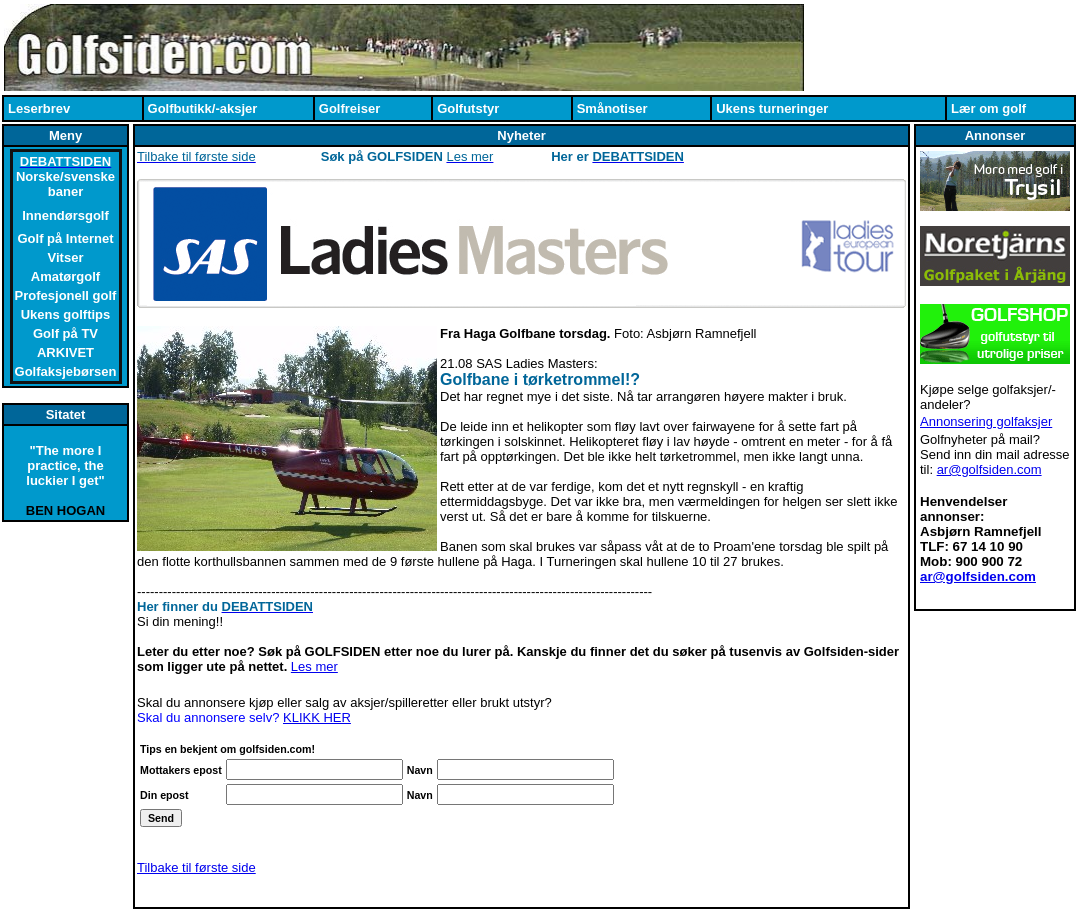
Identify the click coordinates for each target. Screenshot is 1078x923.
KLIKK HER (317, 717)
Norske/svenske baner (65, 184)
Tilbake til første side (196, 867)
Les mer (314, 666)
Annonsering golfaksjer (986, 421)
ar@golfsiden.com (989, 469)
